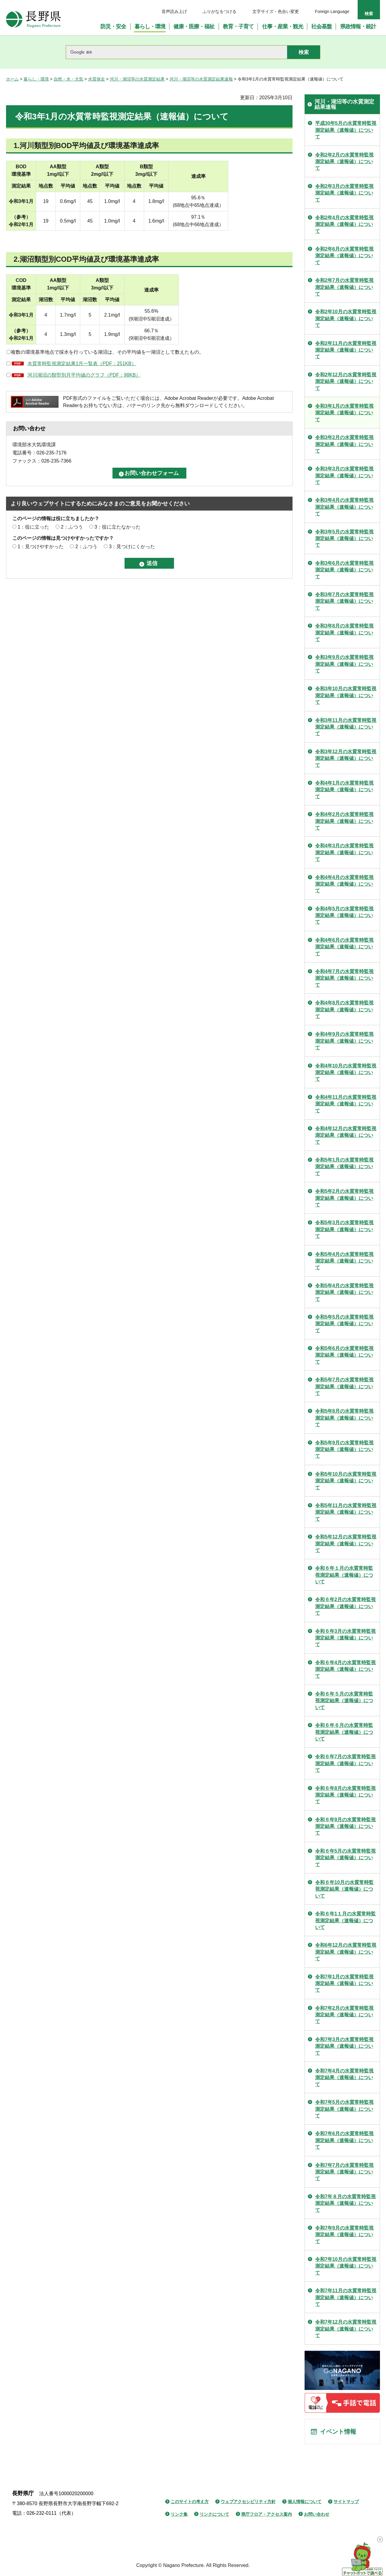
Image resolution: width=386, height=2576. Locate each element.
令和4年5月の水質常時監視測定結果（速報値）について (344, 915)
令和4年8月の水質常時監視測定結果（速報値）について (344, 1009)
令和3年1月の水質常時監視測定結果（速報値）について (344, 412)
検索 (369, 13)
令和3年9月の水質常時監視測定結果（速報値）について (344, 664)
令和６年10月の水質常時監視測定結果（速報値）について (344, 1889)
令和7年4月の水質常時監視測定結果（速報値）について (344, 2077)
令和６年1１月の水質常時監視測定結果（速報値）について (345, 1920)
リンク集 (179, 2514)
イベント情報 (338, 2431)
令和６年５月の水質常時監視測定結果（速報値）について (344, 1700)
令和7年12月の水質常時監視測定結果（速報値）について (345, 2328)
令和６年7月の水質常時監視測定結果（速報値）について (345, 1763)
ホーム (12, 79)
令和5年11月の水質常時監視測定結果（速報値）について (345, 1512)
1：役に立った (33, 526)
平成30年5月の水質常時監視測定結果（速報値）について (345, 130)
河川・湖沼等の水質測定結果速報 (201, 79)
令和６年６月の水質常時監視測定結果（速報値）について (344, 1732)
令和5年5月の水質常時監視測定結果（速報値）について (344, 1323)
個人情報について (304, 2501)
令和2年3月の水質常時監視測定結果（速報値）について (344, 193)
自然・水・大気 (68, 79)
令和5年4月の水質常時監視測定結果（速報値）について (344, 1261)
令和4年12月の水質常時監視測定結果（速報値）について (345, 1135)
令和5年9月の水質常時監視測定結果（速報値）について (344, 1449)
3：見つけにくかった (132, 546)
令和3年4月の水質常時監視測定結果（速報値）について (344, 507)
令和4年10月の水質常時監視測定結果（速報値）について (345, 1072)
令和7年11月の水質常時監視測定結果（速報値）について (345, 2297)
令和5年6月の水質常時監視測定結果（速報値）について (344, 1355)
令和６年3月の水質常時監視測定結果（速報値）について (345, 1638)
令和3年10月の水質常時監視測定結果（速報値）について (345, 695)
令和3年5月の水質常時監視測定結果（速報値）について (344, 538)
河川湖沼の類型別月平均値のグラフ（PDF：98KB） (84, 375)
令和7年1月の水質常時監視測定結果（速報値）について (344, 1983)
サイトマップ (346, 2501)
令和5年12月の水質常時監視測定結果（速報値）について (345, 1543)
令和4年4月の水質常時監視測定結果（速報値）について (344, 884)
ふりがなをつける (219, 11)
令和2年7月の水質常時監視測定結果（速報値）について (344, 287)
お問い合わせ (316, 2514)
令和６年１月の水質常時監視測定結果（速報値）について (344, 1575)
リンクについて (214, 2514)
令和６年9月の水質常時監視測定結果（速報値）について (345, 1826)
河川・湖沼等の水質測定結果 (137, 79)
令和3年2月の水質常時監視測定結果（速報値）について (344, 444)
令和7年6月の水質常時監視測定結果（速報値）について (344, 2140)
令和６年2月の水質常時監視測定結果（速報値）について (345, 1606)
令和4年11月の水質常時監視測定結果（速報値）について (345, 1104)
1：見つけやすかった (40, 546)
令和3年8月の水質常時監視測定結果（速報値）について (344, 632)
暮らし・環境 (36, 79)
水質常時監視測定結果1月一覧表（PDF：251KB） (81, 363)
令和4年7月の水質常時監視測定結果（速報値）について (344, 978)
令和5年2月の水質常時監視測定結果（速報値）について (344, 1198)
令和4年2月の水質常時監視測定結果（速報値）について (344, 821)
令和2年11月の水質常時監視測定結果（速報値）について (345, 350)
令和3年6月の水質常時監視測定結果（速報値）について (344, 570)
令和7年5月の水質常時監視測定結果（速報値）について (344, 2109)
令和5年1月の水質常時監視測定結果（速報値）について (344, 1166)
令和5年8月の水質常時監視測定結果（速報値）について (344, 1417)
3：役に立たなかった (117, 526)
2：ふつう (72, 526)
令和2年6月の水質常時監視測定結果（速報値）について (344, 255)
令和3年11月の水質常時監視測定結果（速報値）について (345, 727)
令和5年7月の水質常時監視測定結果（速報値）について (344, 1386)
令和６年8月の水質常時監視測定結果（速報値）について (345, 1795)
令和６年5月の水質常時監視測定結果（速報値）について (345, 1857)
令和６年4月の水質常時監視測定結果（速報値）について (345, 1669)
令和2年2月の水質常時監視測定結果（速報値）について (344, 161)
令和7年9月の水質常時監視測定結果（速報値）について (344, 2234)
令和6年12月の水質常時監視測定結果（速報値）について (345, 1951)
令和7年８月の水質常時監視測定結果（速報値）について (345, 2203)
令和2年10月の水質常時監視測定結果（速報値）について (345, 318)
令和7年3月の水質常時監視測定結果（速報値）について (344, 2046)
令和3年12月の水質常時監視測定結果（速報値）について (345, 758)
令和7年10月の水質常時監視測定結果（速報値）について (345, 2266)
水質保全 (96, 79)
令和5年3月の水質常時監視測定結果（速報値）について (344, 1229)
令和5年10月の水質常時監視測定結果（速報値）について (345, 1480)
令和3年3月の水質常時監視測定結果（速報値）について (344, 475)
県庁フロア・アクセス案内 (266, 2514)
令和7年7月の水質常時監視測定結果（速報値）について (344, 2172)
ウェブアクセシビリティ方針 (248, 2501)
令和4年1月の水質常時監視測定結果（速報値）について (344, 789)
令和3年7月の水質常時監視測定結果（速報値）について (344, 601)
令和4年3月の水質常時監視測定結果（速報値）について (344, 852)
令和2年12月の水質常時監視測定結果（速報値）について (345, 381)
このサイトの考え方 (190, 2501)
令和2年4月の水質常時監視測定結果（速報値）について (344, 224)
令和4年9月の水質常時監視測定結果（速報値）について (344, 1041)
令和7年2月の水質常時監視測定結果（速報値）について (344, 2014)
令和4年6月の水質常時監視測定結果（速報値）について (344, 946)
